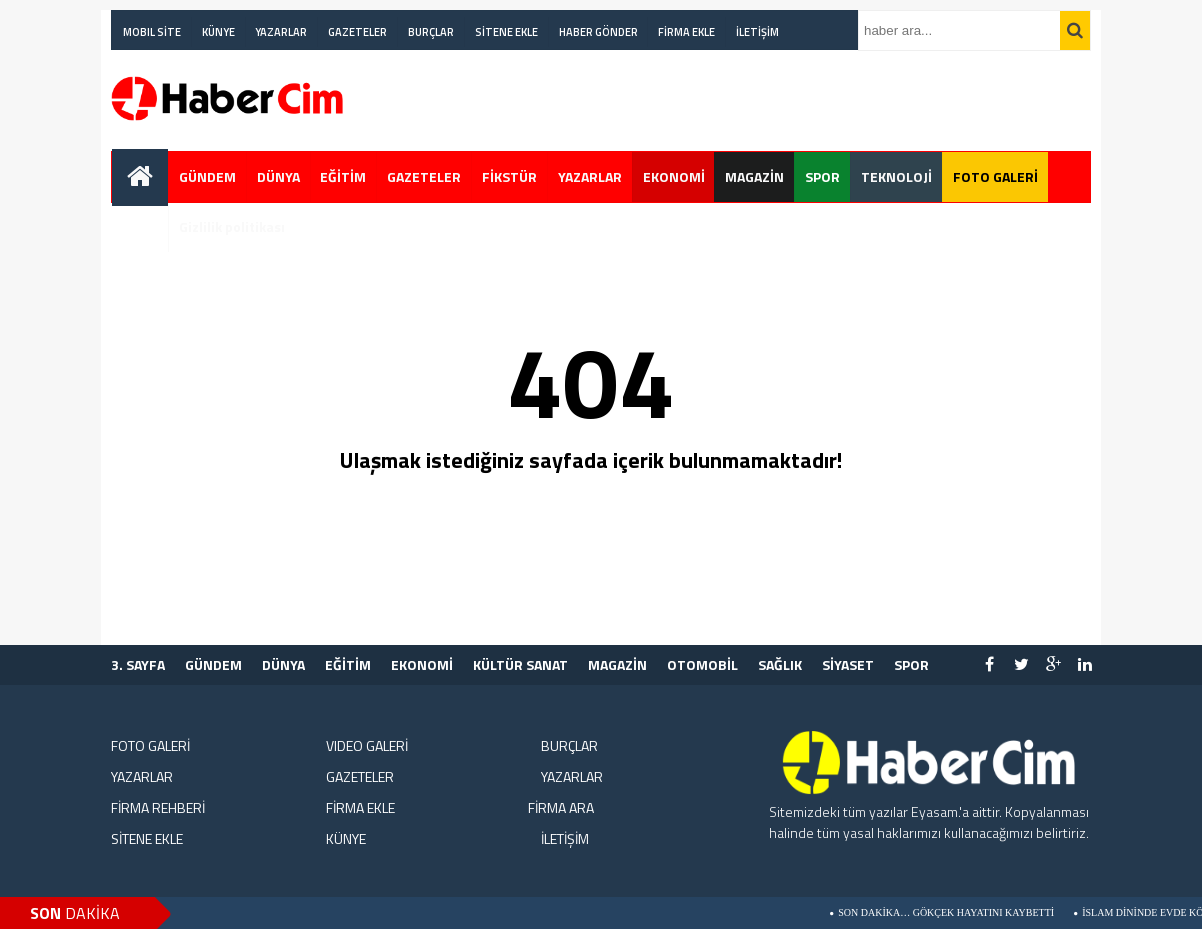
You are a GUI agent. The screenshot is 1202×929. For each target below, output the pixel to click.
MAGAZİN (754, 176)
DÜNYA (278, 176)
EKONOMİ (674, 176)
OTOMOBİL (702, 664)
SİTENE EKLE (506, 32)
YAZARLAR (281, 32)
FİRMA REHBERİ (158, 807)
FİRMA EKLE (686, 32)
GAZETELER (357, 32)
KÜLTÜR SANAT (520, 664)
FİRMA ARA (561, 807)
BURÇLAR (431, 32)
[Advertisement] (727, 101)
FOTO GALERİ (995, 176)
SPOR (822, 176)
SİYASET (848, 664)
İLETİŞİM (757, 32)
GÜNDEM (207, 176)
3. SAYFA (138, 664)
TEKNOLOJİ (896, 176)
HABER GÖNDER (598, 32)
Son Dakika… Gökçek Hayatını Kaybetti (954, 912)
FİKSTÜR (509, 176)
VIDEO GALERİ (367, 745)
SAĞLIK (780, 664)
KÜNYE (218, 32)
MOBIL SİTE (152, 32)
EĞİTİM (343, 176)
